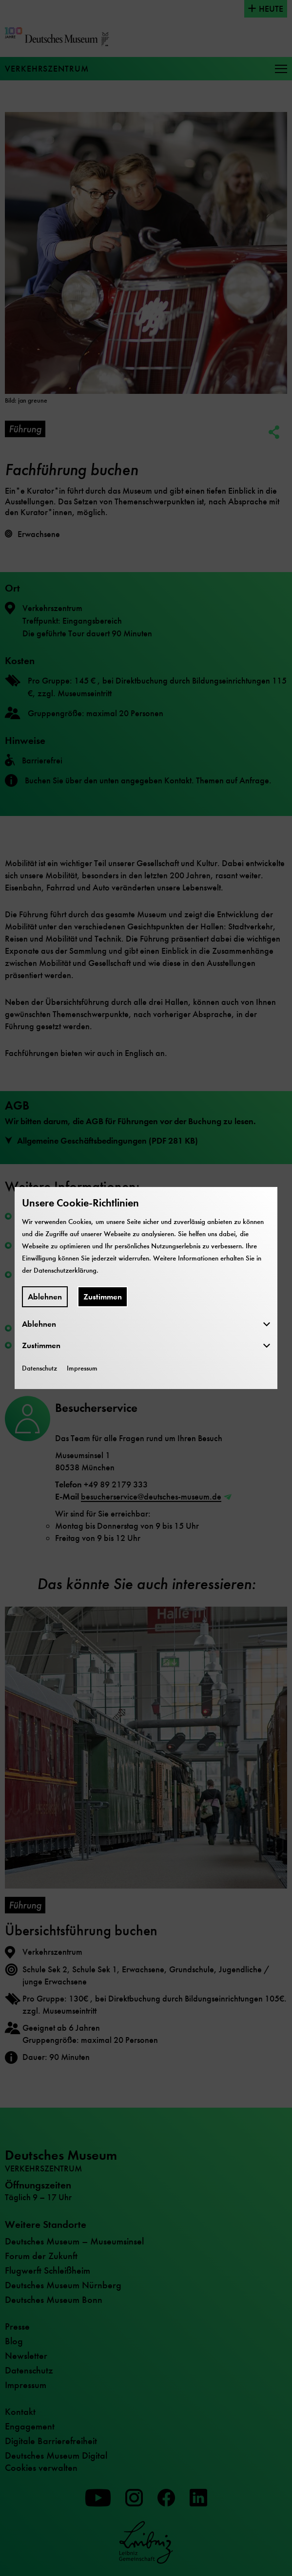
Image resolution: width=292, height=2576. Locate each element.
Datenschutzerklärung (65, 1270)
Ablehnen (45, 1297)
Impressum (82, 1368)
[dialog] (146, 1288)
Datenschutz (39, 1368)
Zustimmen (102, 1297)
